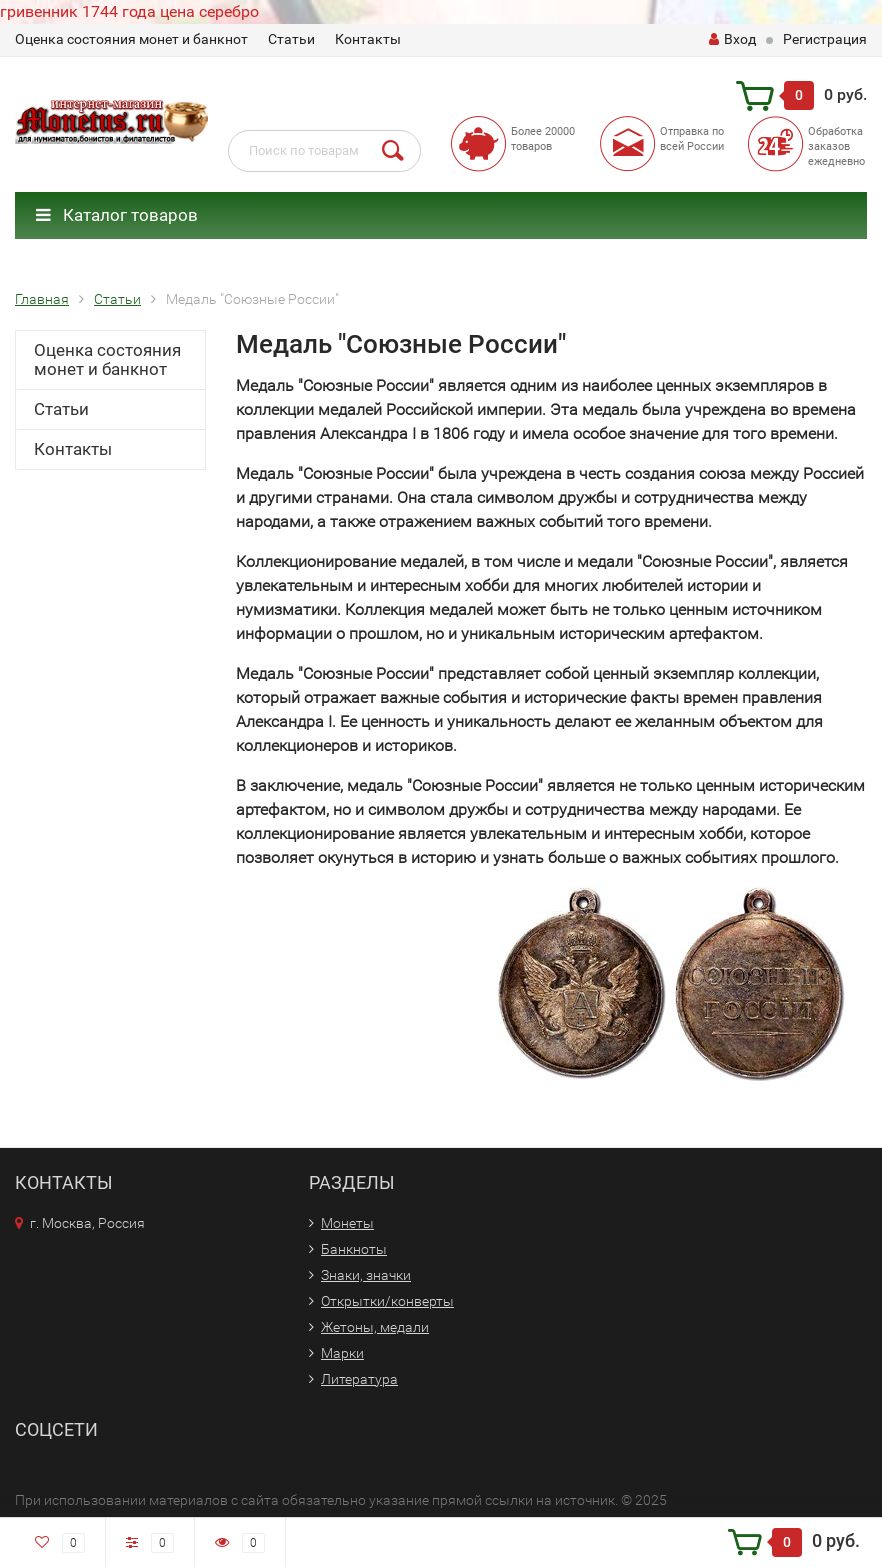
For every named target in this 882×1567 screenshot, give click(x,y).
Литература (359, 1379)
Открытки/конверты (387, 1301)
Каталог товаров (117, 215)
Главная (42, 299)
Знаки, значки (366, 1275)
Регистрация (825, 39)
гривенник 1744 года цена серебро (129, 11)
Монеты (347, 1223)
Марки (342, 1353)
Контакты (368, 39)
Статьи (291, 39)
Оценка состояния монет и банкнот (131, 39)
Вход (732, 39)
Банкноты (354, 1249)
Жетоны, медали (375, 1327)
